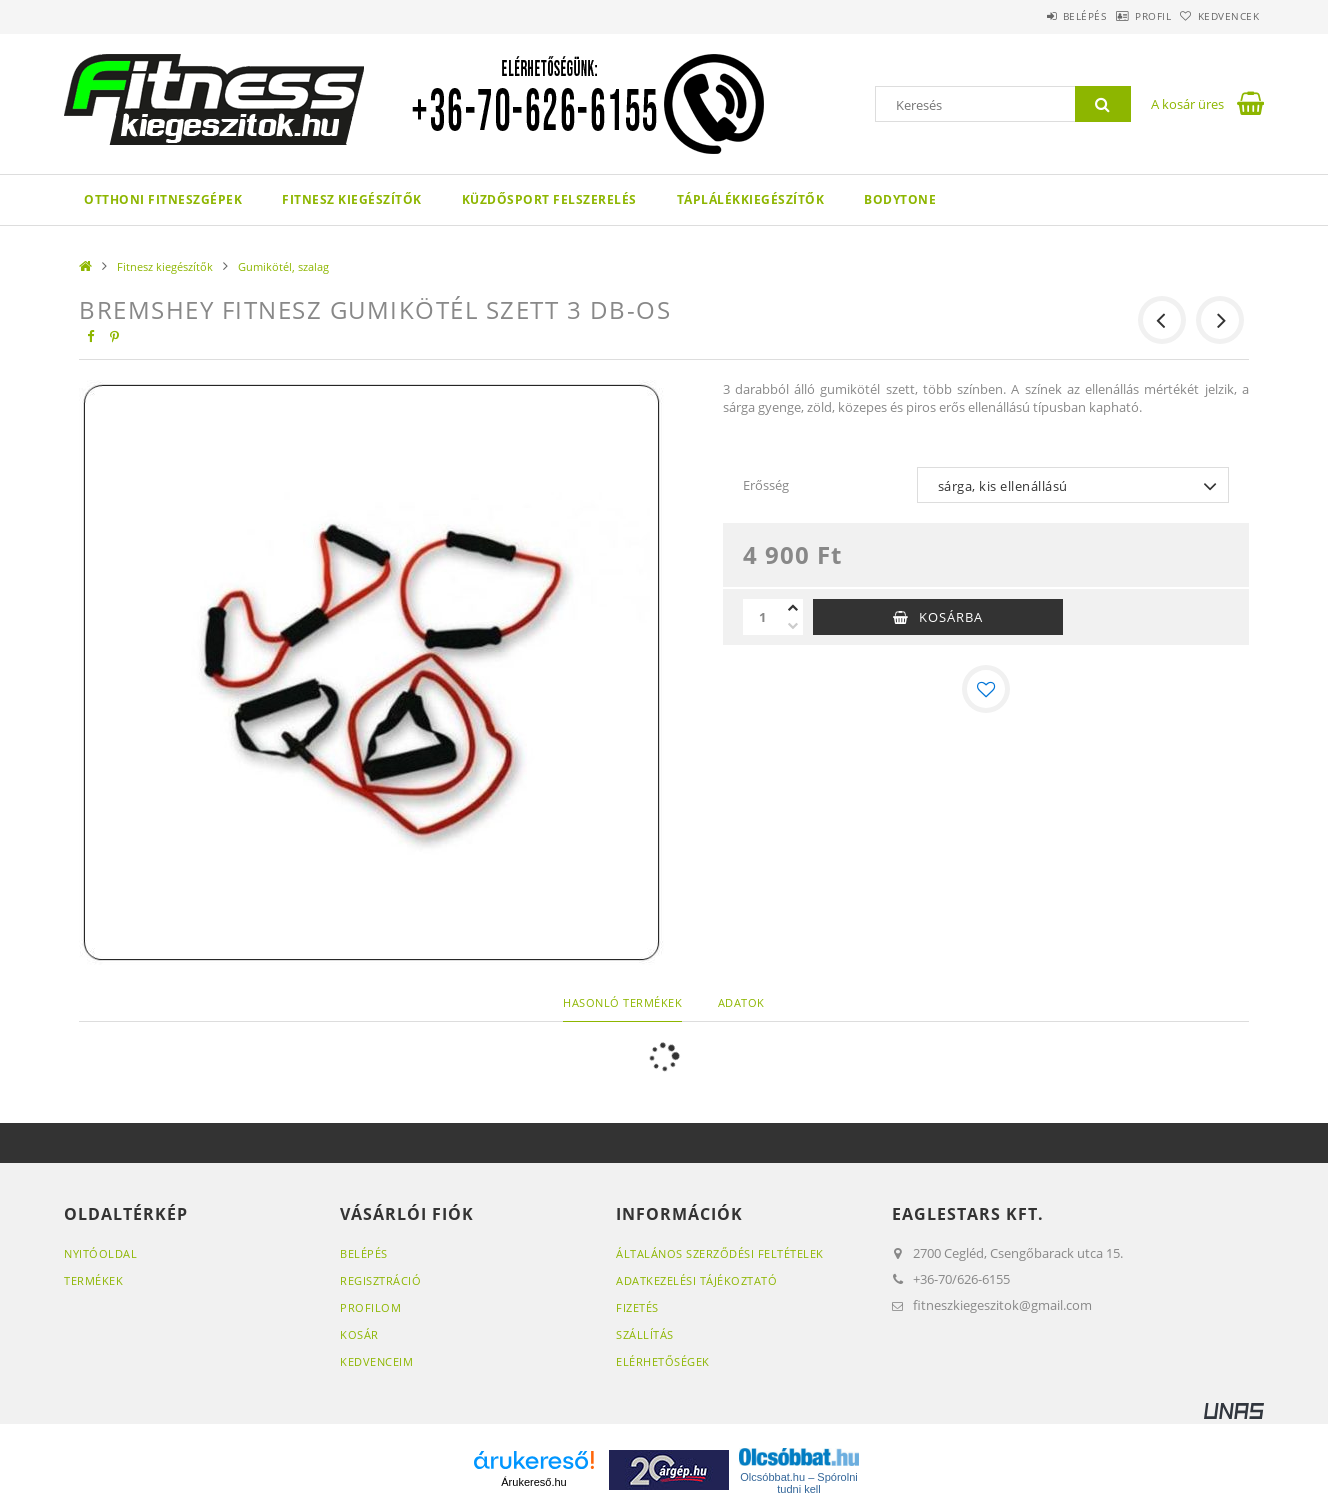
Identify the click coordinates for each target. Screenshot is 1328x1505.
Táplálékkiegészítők (751, 199)
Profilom (370, 1307)
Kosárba (951, 617)
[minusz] (793, 626)
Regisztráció (380, 1280)
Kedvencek (1219, 16)
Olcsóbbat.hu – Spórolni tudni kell (798, 1483)
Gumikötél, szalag (283, 266)
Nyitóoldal (100, 1253)
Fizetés (637, 1307)
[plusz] (793, 608)
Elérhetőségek (663, 1361)
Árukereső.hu (533, 1482)
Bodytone (900, 199)
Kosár (359, 1334)
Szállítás (645, 1334)
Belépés (1033, 16)
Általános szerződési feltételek (720, 1253)
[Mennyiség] (763, 617)
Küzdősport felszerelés (549, 199)
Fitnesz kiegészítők (352, 199)
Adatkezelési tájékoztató (696, 1280)
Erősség (766, 485)
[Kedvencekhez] (986, 689)
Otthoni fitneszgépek (163, 199)
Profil (1122, 16)
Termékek (93, 1280)
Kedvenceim (376, 1361)
